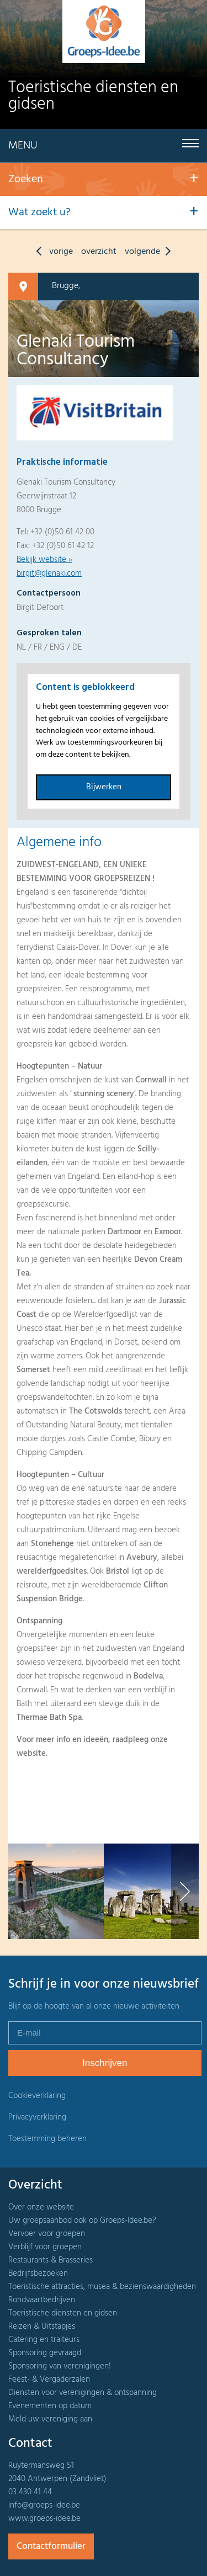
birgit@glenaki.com (49, 573)
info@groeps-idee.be (44, 2505)
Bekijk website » (44, 559)
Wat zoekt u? (39, 212)
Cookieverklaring (37, 2095)
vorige (52, 252)
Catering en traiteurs (43, 2339)
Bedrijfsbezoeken (38, 2273)
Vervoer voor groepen (46, 2233)
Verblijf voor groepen (45, 2247)
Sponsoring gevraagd (44, 2353)
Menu (23, 146)
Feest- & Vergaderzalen (49, 2379)
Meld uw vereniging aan (50, 2419)
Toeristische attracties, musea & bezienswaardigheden (102, 2286)
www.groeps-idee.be (44, 2518)
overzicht (98, 252)
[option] (56, 1891)
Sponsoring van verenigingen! (59, 2366)
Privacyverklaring (37, 2117)
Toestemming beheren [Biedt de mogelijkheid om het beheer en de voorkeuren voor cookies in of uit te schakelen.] (47, 2139)
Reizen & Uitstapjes (41, 2326)
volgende (150, 252)
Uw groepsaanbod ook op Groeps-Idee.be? (82, 2220)
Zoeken (25, 179)
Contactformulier (51, 2546)
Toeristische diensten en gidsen (62, 2313)
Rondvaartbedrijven (41, 2300)
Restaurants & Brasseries (50, 2260)
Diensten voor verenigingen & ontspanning (82, 2392)
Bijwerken (103, 787)
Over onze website (41, 2207)
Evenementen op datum (50, 2406)
